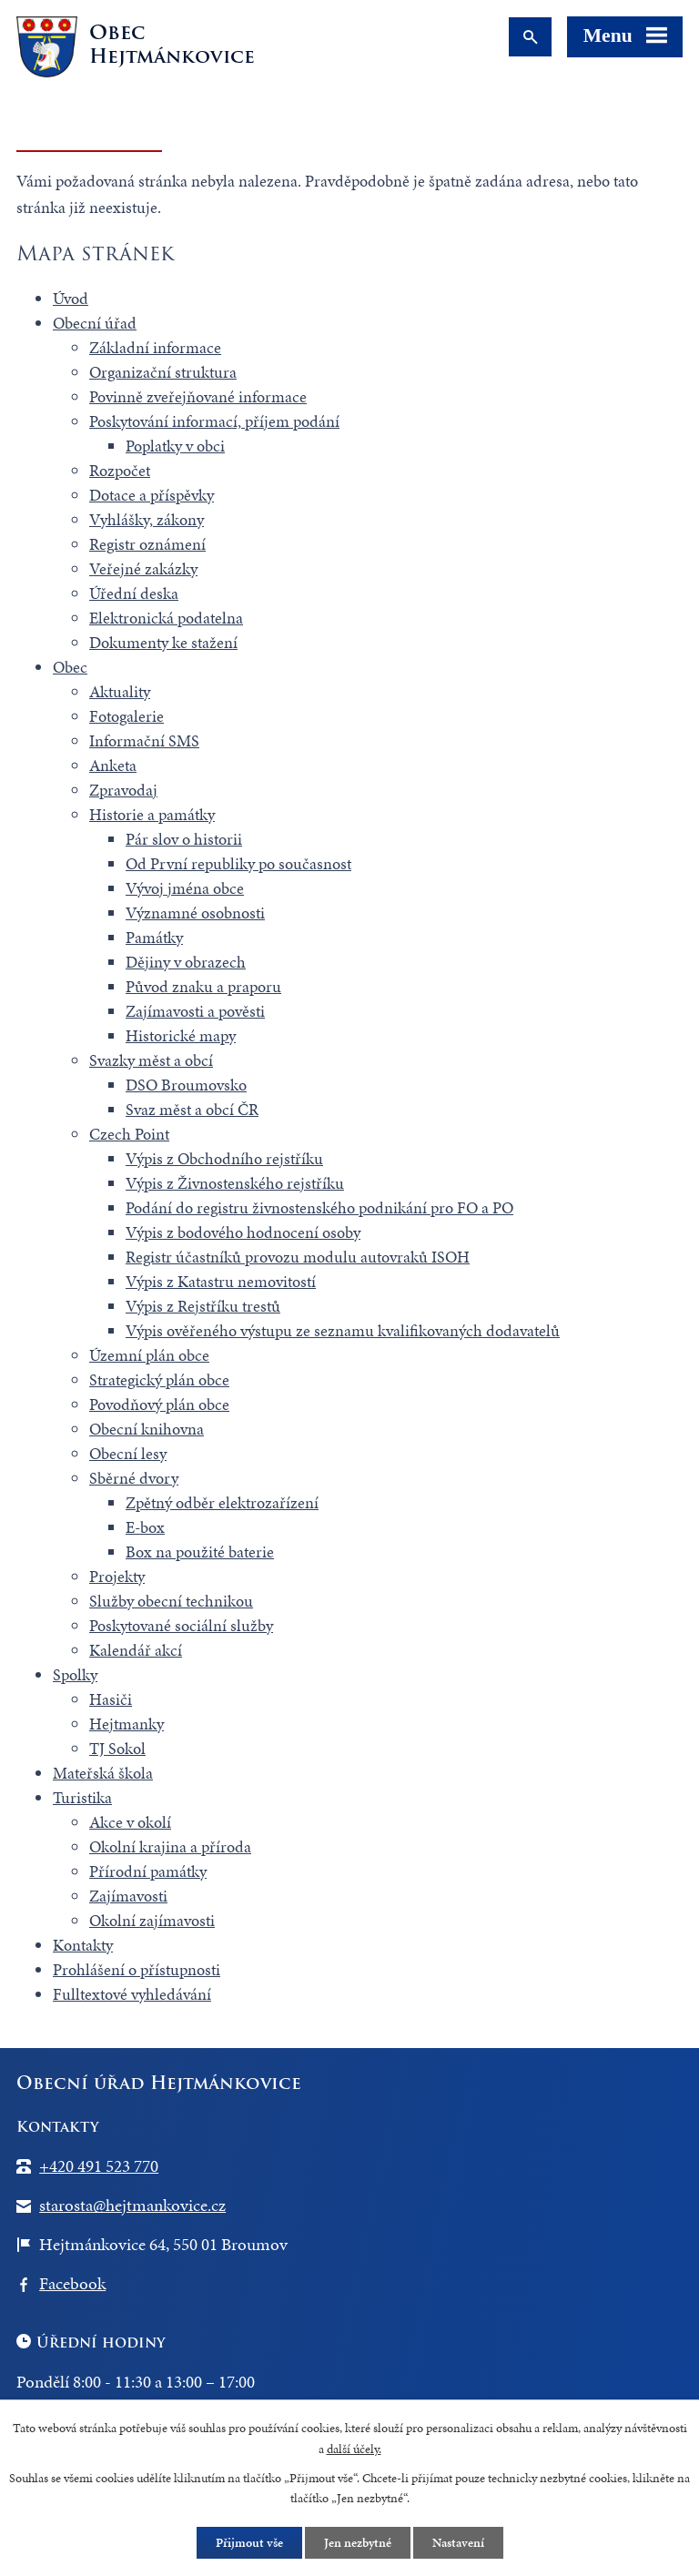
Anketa (113, 765)
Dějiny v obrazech (186, 961)
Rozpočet (119, 470)
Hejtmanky (126, 1723)
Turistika (82, 1797)
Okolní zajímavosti (152, 1920)
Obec (70, 666)
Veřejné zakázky (143, 568)
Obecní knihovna (146, 1428)
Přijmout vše (249, 2542)
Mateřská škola (103, 1772)
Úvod (70, 298)
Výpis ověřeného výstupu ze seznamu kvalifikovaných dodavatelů (343, 1330)
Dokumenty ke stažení (163, 642)
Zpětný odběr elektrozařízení (222, 1502)
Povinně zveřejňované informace (198, 396)
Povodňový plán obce (159, 1404)
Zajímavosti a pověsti (195, 1010)
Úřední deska (133, 593)
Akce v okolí (130, 1821)
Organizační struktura (163, 371)
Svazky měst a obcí (151, 1060)
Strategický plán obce (159, 1379)
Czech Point (129, 1133)
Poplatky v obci (175, 445)
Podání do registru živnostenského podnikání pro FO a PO (319, 1207)
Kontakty (83, 1944)
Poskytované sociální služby (181, 1625)
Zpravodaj (123, 789)
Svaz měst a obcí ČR (192, 1109)
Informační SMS (144, 740)
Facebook (72, 2283)
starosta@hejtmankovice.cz (132, 2205)
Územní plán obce (149, 1355)
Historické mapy (181, 1035)
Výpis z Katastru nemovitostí (221, 1281)
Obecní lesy (128, 1453)
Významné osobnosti (195, 912)
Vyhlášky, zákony (146, 519)
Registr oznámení (147, 543)
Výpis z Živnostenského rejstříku (235, 1182)
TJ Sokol (117, 1748)
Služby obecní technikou (171, 1600)
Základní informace (155, 347)
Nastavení (458, 2542)
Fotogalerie (126, 716)
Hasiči (110, 1699)
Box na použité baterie (200, 1551)
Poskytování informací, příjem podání (214, 421)
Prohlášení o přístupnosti (136, 1969)
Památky (154, 937)
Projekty (117, 1576)
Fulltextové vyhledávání (132, 1994)
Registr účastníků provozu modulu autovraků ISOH (298, 1256)
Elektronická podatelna (166, 617)
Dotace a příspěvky (151, 494)
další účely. (354, 2449)
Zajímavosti (128, 1895)
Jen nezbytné (357, 2542)
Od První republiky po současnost (238, 863)
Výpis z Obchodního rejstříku (224, 1158)
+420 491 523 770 (98, 2166)
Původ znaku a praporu (203, 986)
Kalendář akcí (135, 1649)
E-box (145, 1527)
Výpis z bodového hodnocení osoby (243, 1232)
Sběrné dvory (133, 1477)
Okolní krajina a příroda (170, 1846)
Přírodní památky (148, 1871)
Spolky (75, 1674)
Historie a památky (152, 814)
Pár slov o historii (184, 838)
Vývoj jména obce (185, 888)
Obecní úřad (95, 322)
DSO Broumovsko (186, 1084)
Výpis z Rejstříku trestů (203, 1305)
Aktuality (119, 691)
